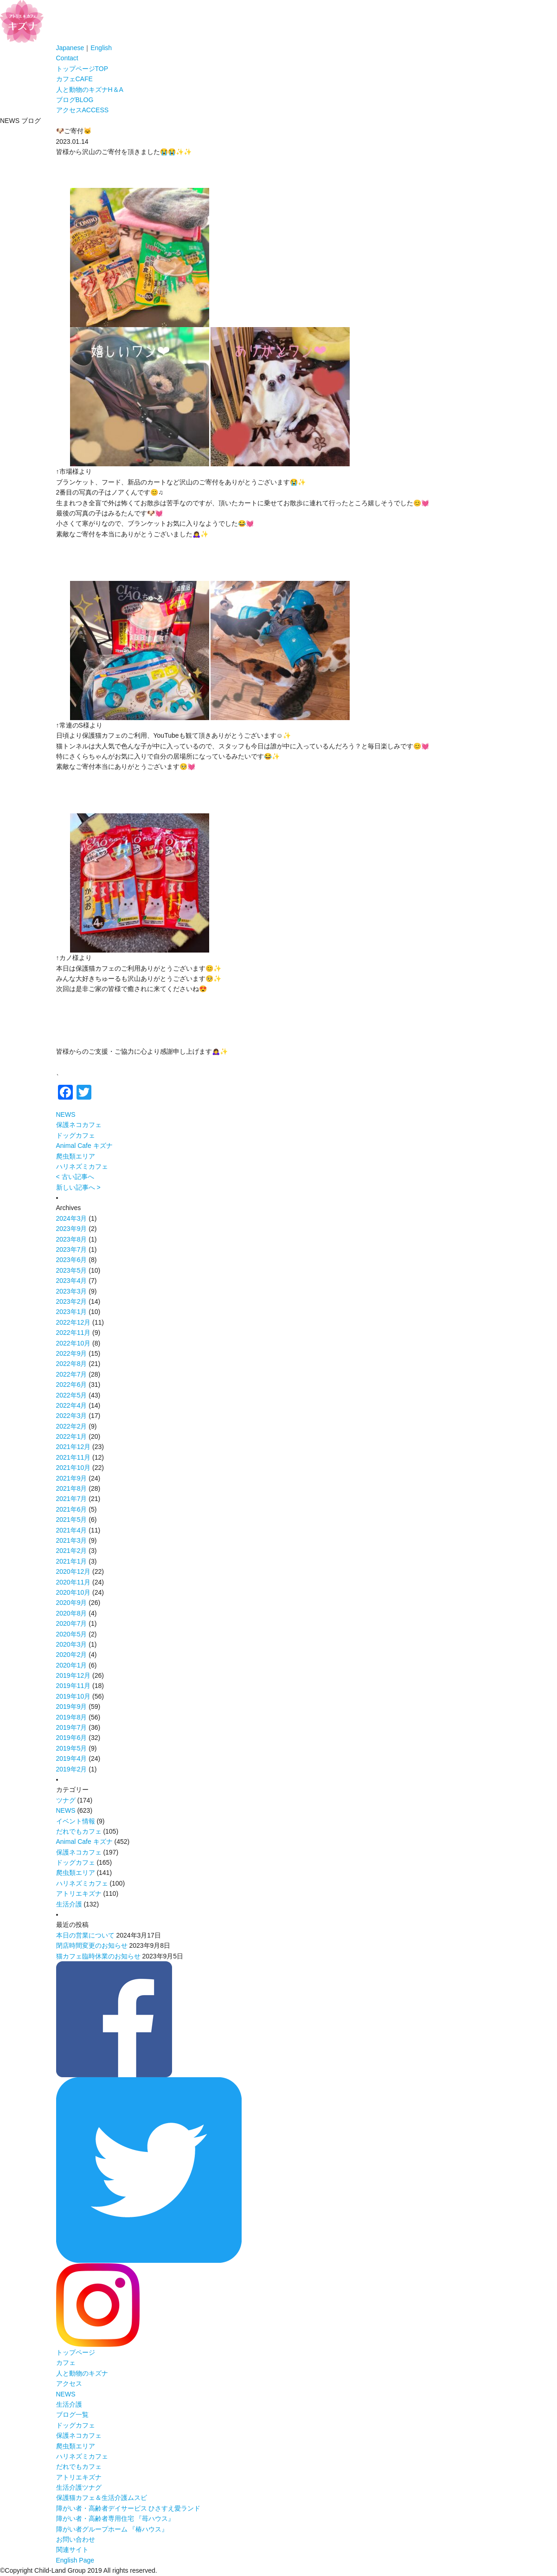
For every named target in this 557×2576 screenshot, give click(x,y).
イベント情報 (75, 1821)
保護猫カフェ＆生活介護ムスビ (101, 2497)
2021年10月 (73, 1467)
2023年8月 (71, 1239)
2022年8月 (71, 1363)
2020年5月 (71, 1634)
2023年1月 (71, 1311)
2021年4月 (71, 1530)
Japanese (70, 48)
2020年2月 (71, 1654)
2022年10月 (73, 1343)
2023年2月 (71, 1301)
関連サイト (72, 2549)
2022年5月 (71, 1395)
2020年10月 (73, 1592)
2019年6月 (71, 1737)
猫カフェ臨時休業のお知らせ (98, 1956)
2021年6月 (71, 1509)
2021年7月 (71, 1498)
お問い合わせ (75, 2539)
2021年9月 (71, 1478)
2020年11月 (73, 1582)
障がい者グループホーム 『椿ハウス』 (112, 2529)
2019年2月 (71, 1769)
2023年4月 (71, 1280)
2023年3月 (71, 1291)
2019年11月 (73, 1685)
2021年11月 (73, 1457)
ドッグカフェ (75, 1135)
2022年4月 (71, 1405)
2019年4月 (71, 1758)
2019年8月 (71, 1717)
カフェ (74, 79)
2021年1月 (71, 1561)
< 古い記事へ (75, 1176)
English (101, 48)
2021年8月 (71, 1488)
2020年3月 (71, 1644)
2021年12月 (73, 1446)
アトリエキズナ (79, 1893)
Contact (67, 58)
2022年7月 (71, 1374)
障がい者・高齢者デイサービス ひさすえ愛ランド (128, 2508)
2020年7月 (71, 1623)
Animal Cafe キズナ (84, 1145)
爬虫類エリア (75, 1156)
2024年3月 (71, 1218)
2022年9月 (71, 1353)
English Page (75, 2560)
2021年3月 (71, 1540)
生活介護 (69, 1904)
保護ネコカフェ (79, 1124)
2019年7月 (71, 1727)
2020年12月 (73, 1571)
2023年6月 (71, 1259)
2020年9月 (71, 1602)
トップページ (82, 68)
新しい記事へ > (78, 1187)
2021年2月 (71, 1550)
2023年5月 (71, 1270)
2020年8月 (71, 1613)
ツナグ (66, 1800)
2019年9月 (71, 1706)
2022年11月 (73, 1332)
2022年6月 (71, 1384)
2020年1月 (71, 1665)
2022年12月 (73, 1322)
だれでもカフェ (79, 1831)
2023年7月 (71, 1249)
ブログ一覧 (72, 2414)
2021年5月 (71, 1519)
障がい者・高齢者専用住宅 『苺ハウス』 (115, 2518)
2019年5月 (71, 1748)
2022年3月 (71, 1415)
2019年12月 (73, 1675)
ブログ (75, 99)
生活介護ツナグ (79, 2487)
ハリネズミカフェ (82, 1166)
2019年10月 (73, 1696)
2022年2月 (71, 1426)
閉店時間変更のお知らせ (92, 1945)
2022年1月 (71, 1436)
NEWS (66, 1114)
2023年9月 (71, 1228)
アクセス (82, 110)
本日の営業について (85, 1935)
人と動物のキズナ (89, 89)
